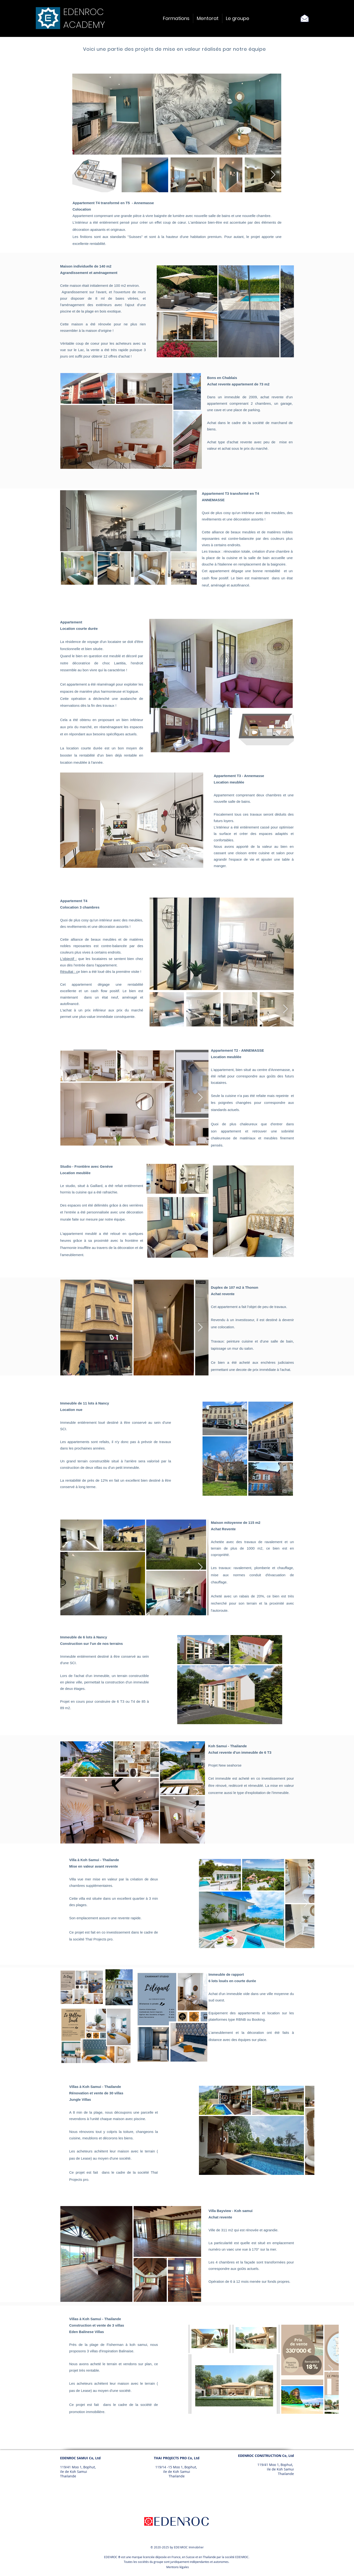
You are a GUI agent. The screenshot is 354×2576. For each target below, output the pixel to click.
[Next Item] (273, 175)
